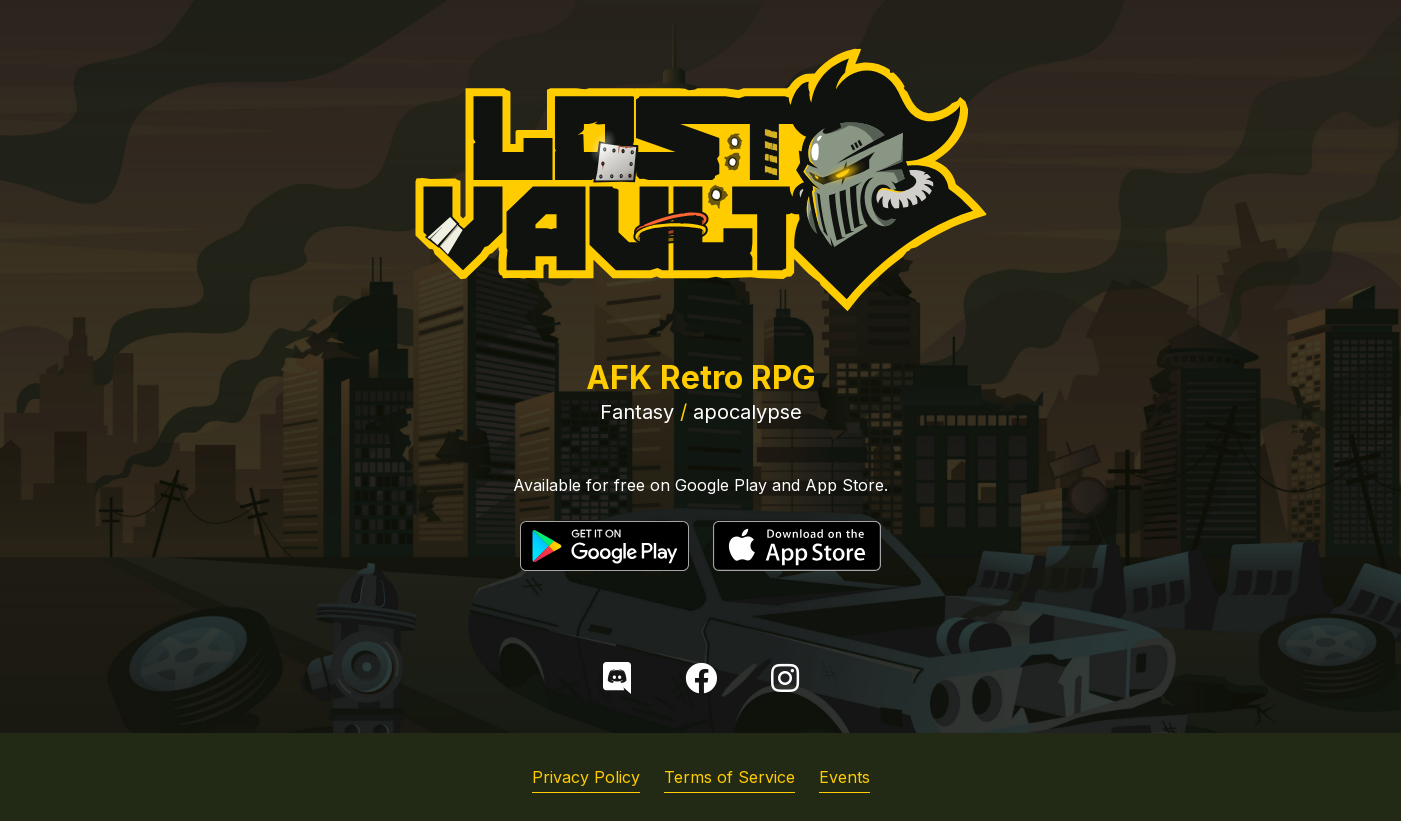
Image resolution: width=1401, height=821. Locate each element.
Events (844, 777)
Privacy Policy (586, 777)
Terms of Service (729, 777)
